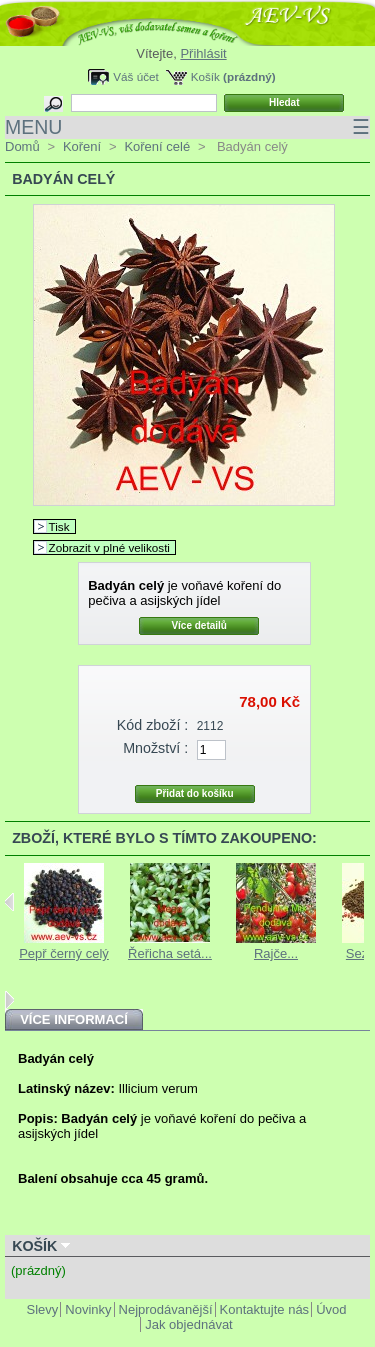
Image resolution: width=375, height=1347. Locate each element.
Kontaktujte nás (265, 1309)
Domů (22, 146)
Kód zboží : (153, 725)
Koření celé (157, 146)
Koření (82, 146)
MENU (187, 127)
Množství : (155, 748)
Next (9, 1000)
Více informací (74, 1019)
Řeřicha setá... (170, 953)
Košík (205, 76)
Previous (9, 902)
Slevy (43, 1309)
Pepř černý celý (64, 953)
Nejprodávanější (166, 1309)
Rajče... (276, 953)
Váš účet (135, 76)
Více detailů (199, 625)
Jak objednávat (188, 1324)
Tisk (59, 526)
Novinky (88, 1309)
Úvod (331, 1309)
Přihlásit (203, 53)
